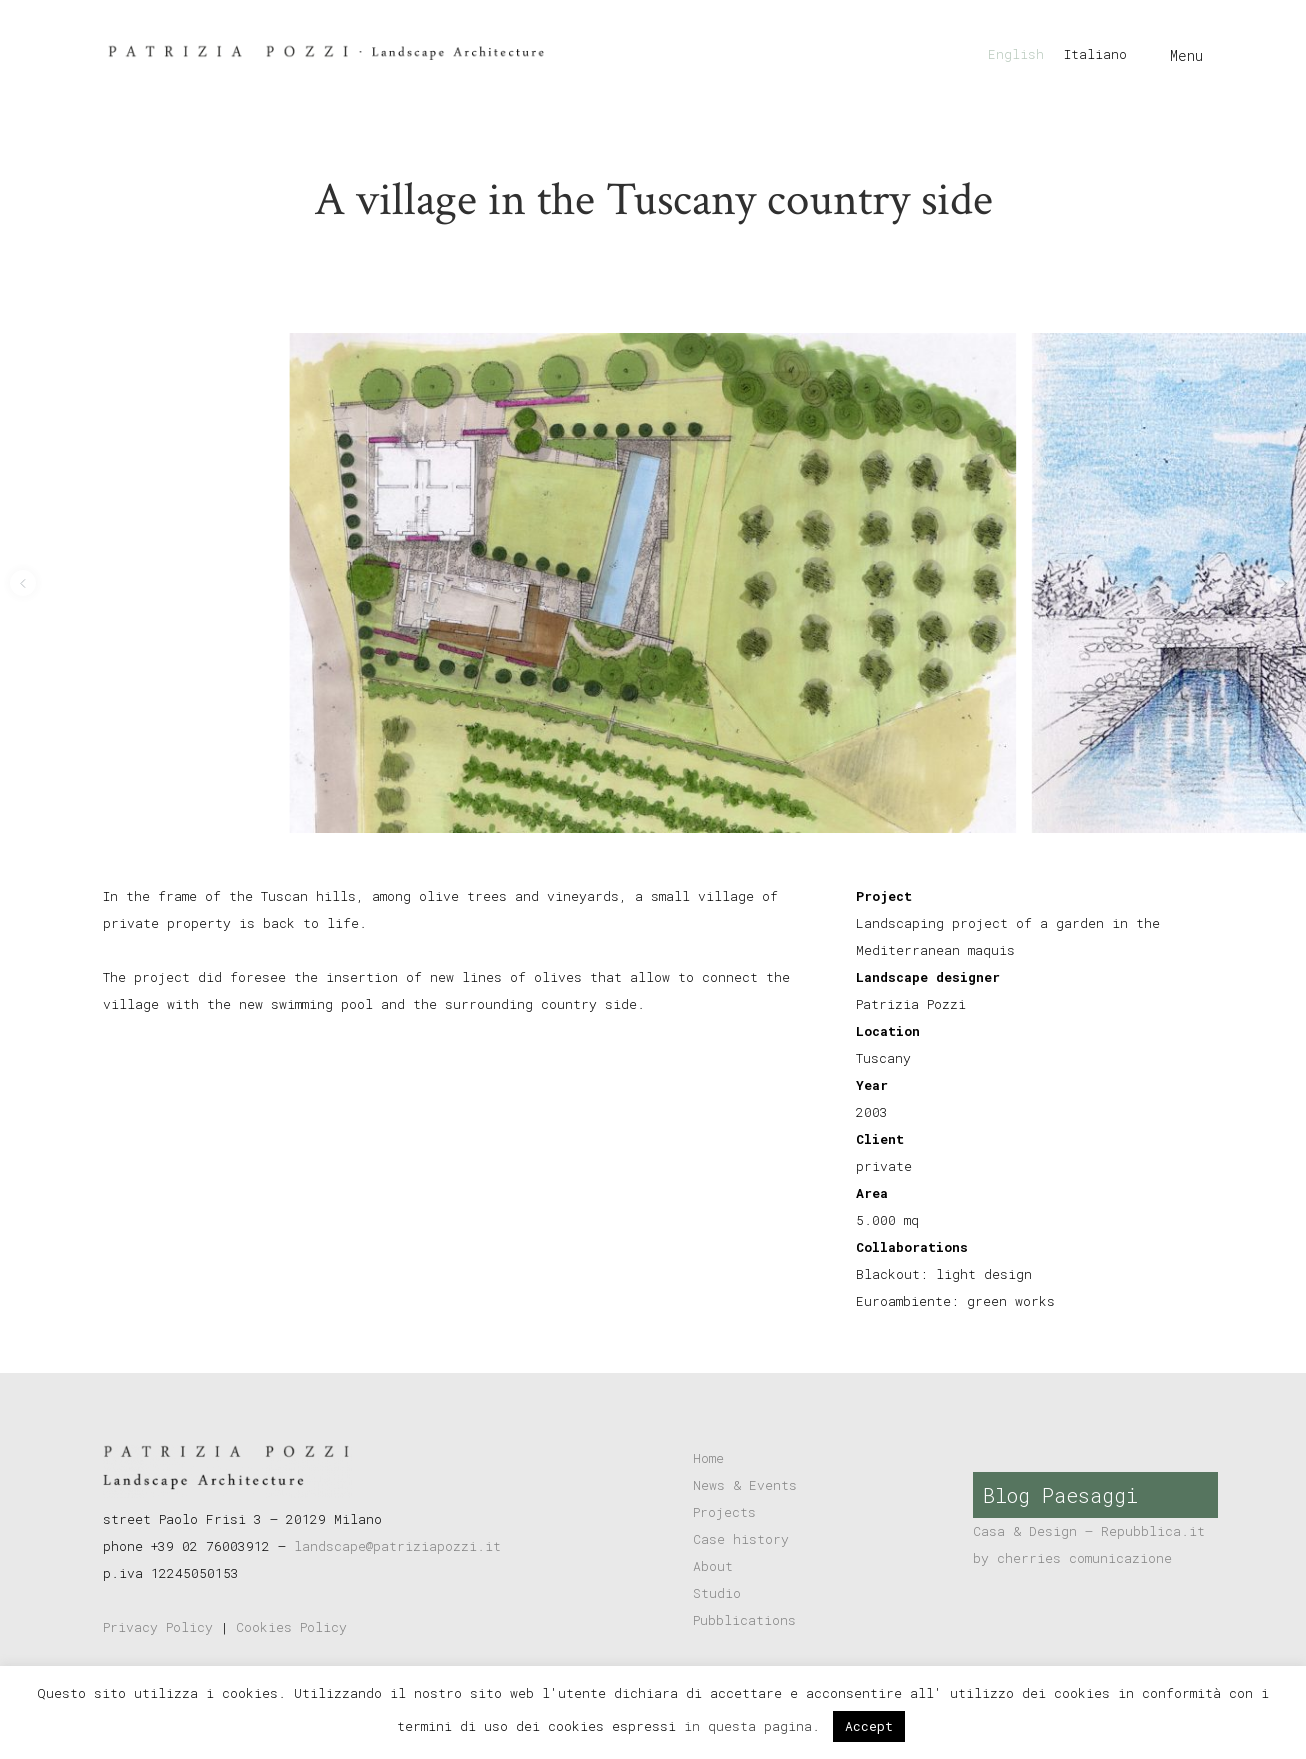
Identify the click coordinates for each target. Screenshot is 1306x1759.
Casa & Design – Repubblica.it (1089, 1531)
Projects (724, 1512)
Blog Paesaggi (1060, 1495)
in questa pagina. (756, 1726)
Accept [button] (869, 1726)
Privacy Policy (158, 1627)
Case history (741, 1539)
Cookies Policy (291, 1627)
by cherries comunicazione (1072, 1558)
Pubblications (744, 1620)
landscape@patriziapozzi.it (397, 1546)
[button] (23, 583)
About (713, 1566)
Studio (717, 1593)
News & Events (745, 1485)
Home (708, 1458)
